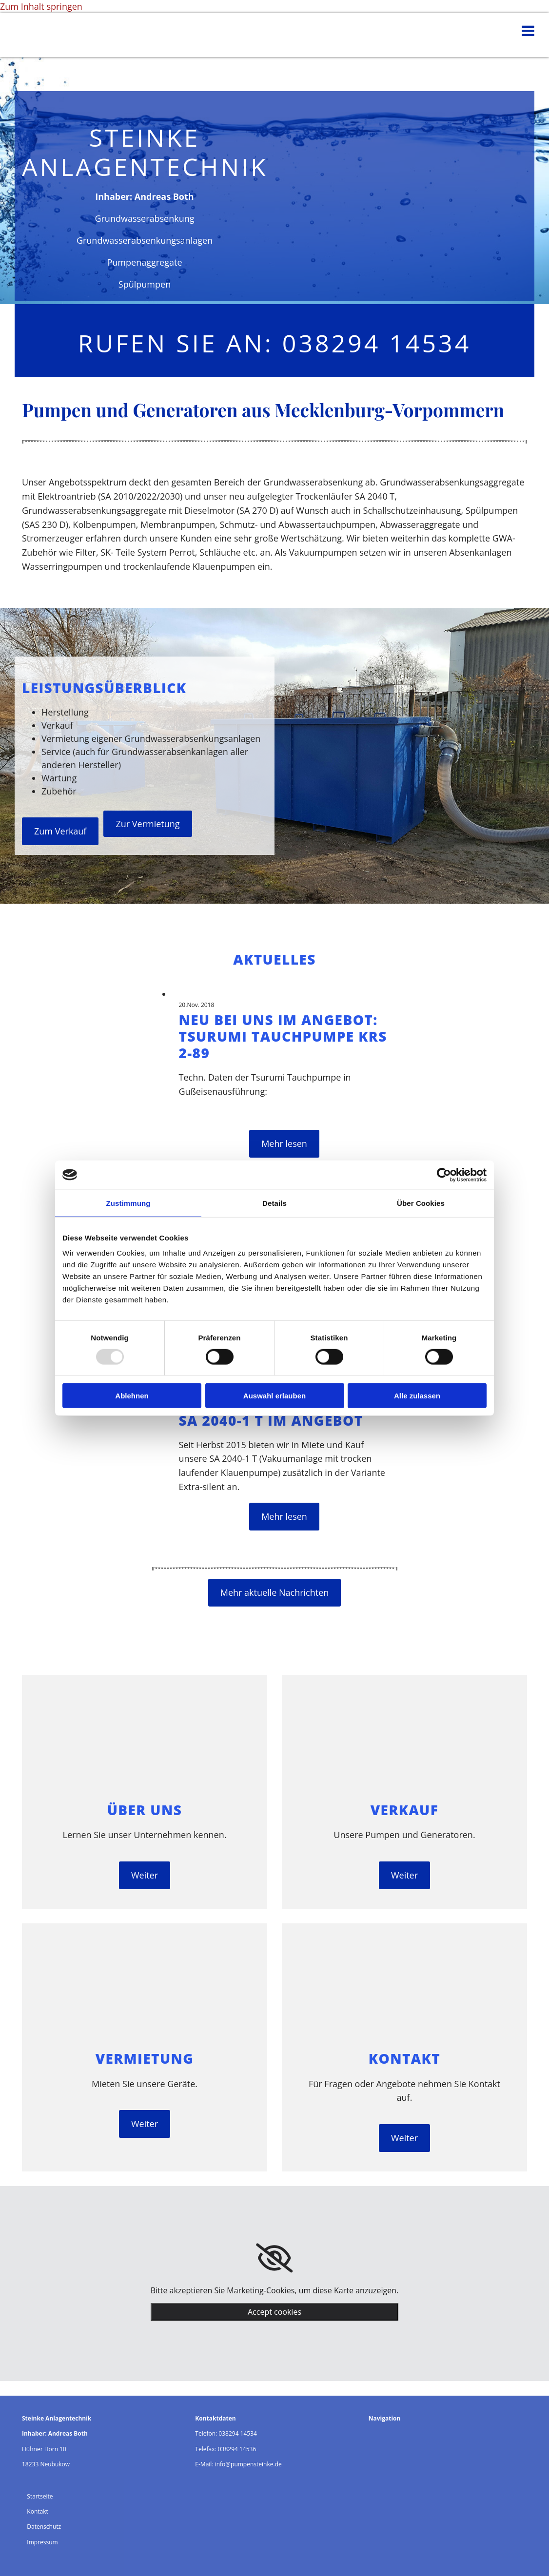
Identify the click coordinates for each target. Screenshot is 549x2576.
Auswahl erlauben (274, 1396)
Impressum (42, 2542)
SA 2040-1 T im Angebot (271, 1420)
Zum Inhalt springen (41, 6)
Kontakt (37, 2511)
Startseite (40, 2496)
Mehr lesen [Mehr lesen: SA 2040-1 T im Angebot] (284, 1516)
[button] (60, 831)
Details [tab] (274, 1203)
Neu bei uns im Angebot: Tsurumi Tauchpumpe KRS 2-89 (283, 1036)
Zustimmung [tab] (128, 1203)
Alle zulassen (417, 1396)
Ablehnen (131, 1396)
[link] (274, 2258)
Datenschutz (44, 2526)
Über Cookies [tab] (421, 1203)
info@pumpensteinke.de (248, 2464)
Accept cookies (274, 2311)
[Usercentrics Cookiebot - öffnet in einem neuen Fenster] (444, 1174)
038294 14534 (237, 2433)
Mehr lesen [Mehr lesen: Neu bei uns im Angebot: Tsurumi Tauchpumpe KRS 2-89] (284, 1143)
